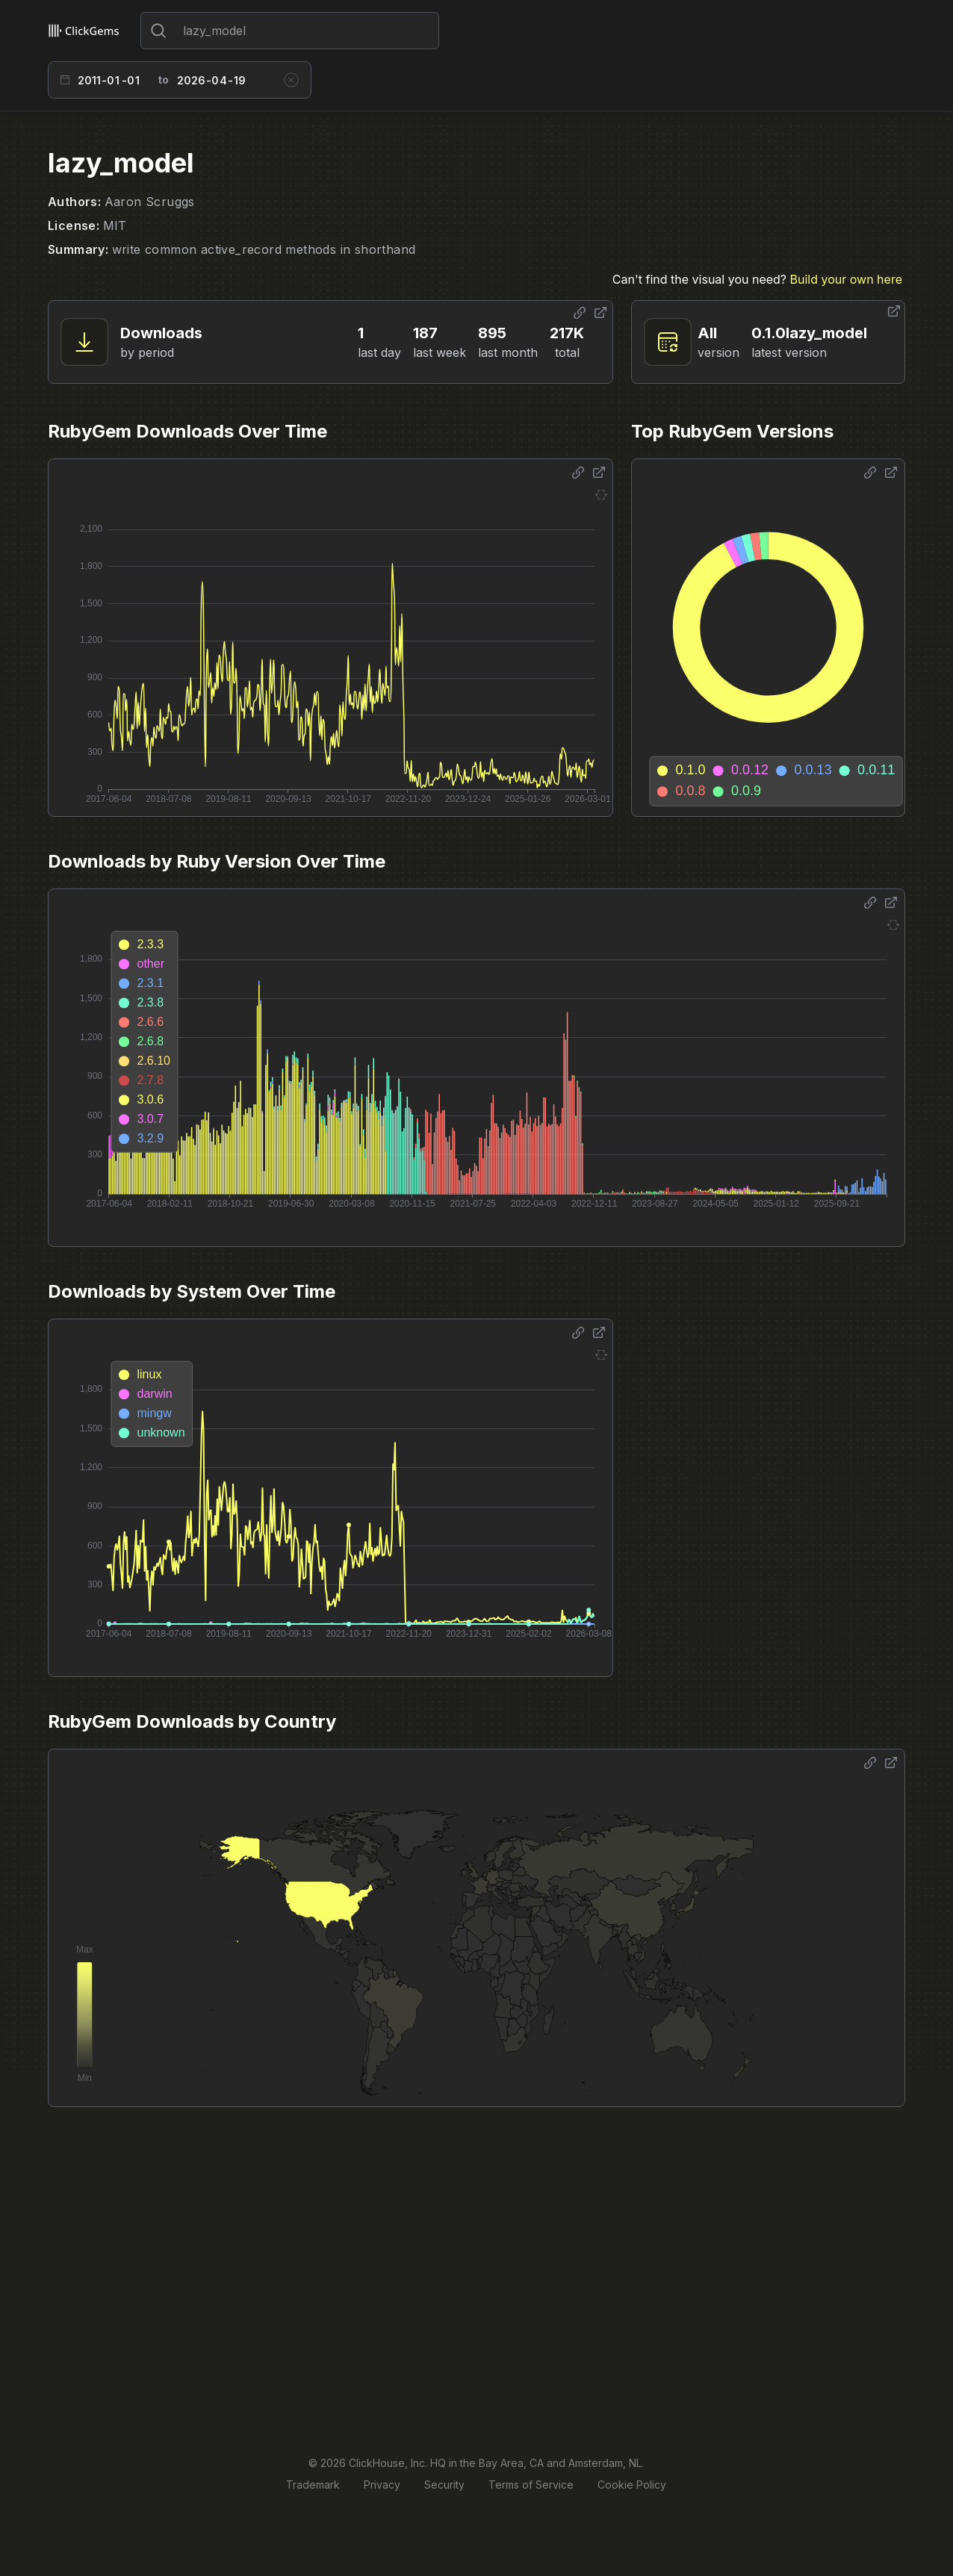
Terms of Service (531, 2484)
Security (444, 2484)
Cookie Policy (631, 2484)
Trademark (313, 2484)
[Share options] (579, 312)
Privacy (382, 2484)
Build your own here (846, 279)
